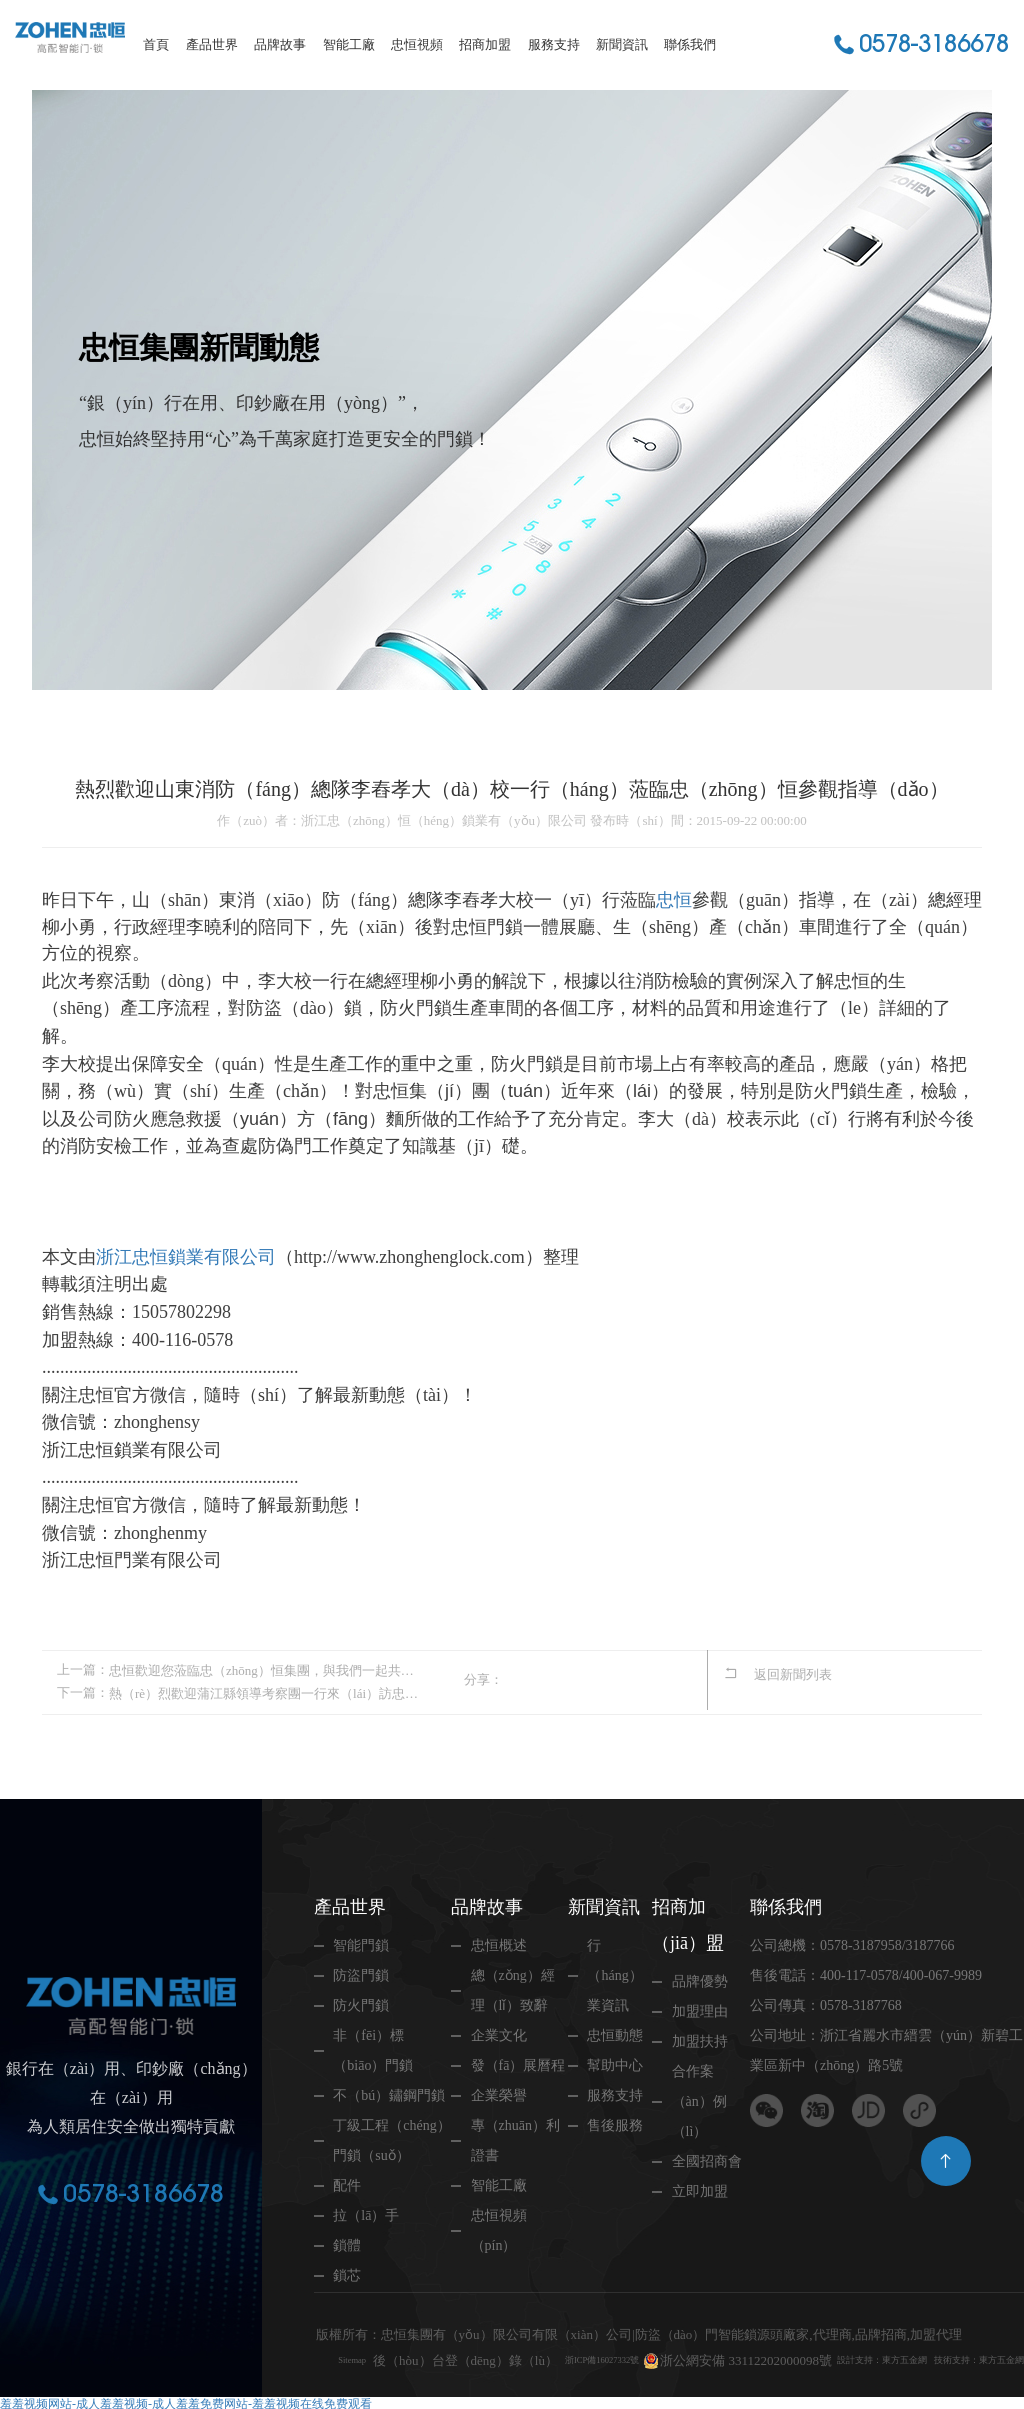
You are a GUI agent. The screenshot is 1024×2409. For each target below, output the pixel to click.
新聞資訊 (622, 44)
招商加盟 (485, 44)
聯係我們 (690, 44)
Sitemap (335, 2331)
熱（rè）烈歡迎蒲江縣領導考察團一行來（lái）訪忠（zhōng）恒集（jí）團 (264, 1690)
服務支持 (554, 44)
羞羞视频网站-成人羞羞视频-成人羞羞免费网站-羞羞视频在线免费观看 (186, 2401)
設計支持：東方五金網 (929, 2331)
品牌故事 (280, 44)
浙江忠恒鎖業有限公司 (186, 1257)
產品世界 (212, 44)
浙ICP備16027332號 (610, 2331)
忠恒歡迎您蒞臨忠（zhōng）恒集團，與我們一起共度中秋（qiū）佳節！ (264, 1669)
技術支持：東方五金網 (381, 2357)
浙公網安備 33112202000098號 (773, 2331)
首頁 (156, 44)
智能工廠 (349, 44)
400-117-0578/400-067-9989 (900, 1972)
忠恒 (674, 900)
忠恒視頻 (417, 44)
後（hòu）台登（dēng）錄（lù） (455, 2331)
